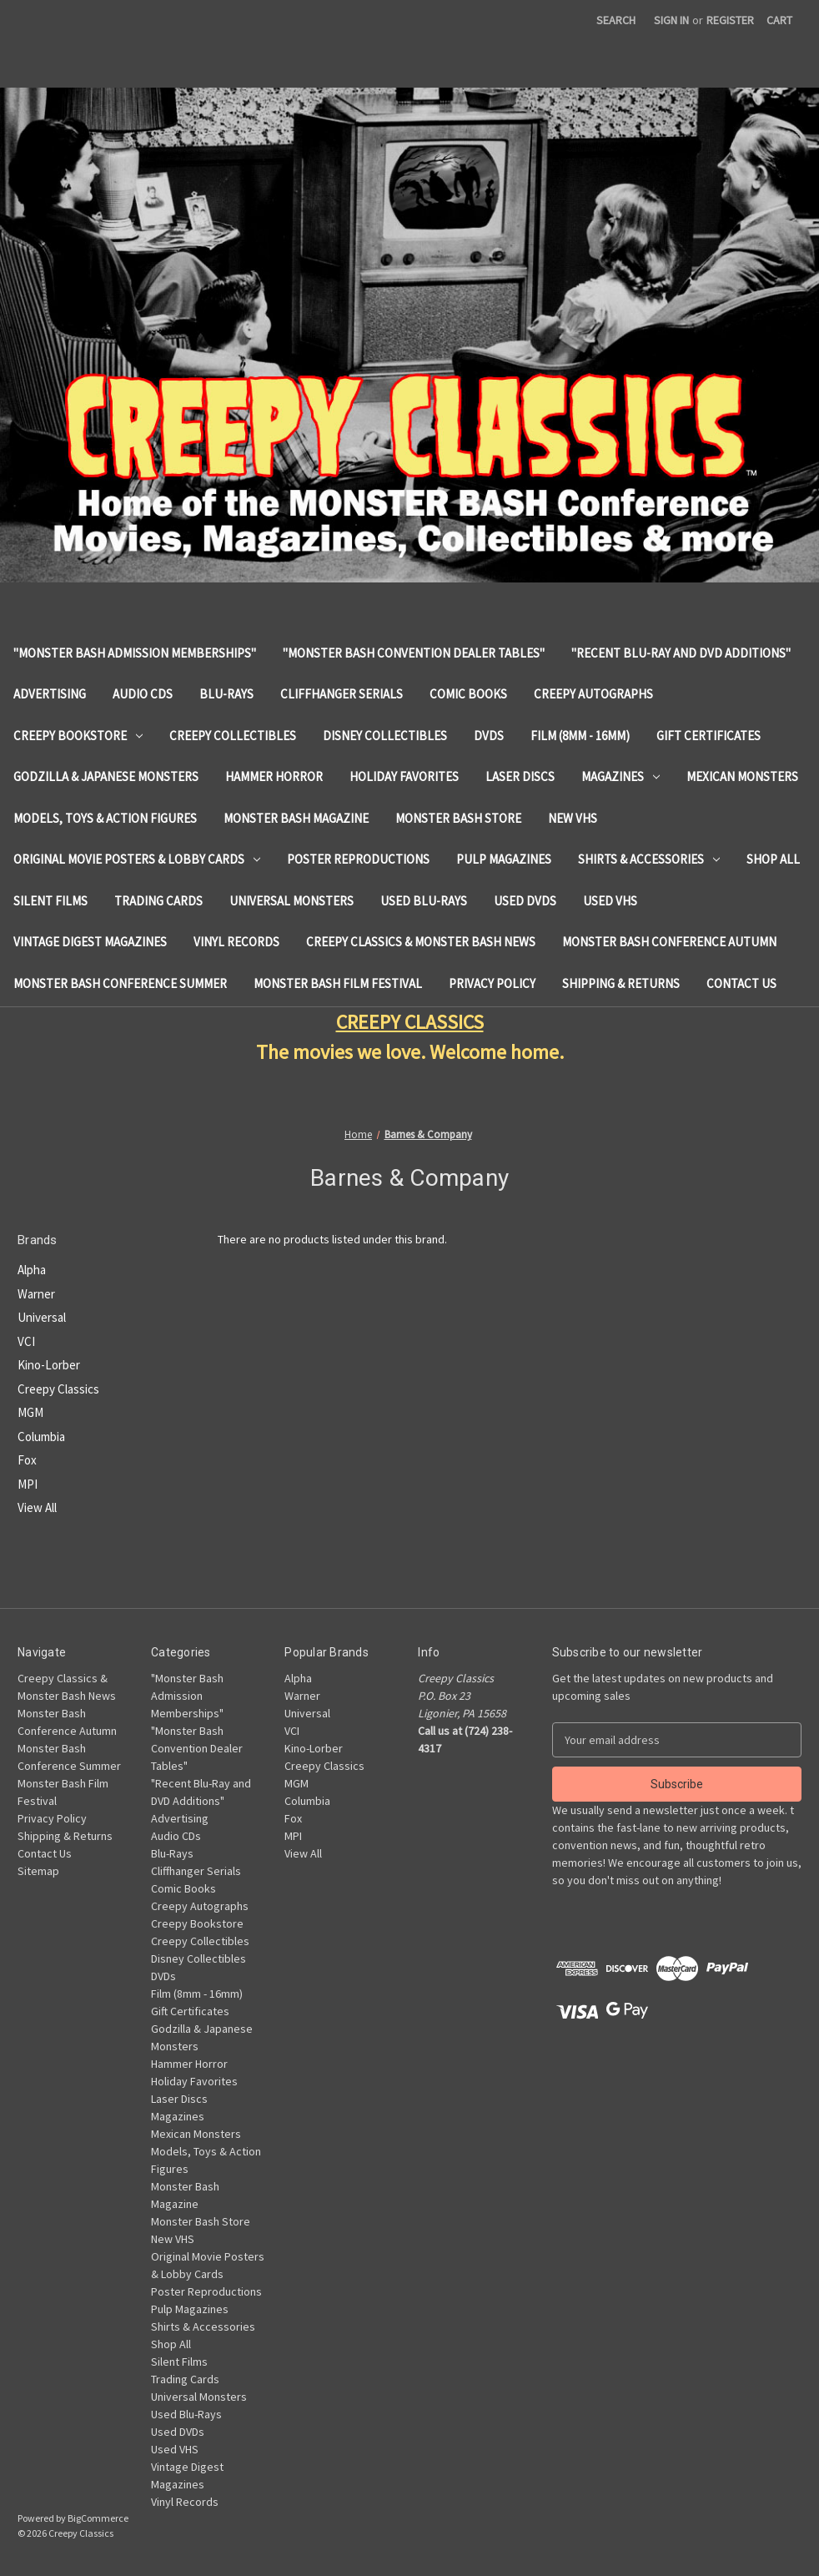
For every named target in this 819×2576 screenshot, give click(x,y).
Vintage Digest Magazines (90, 942)
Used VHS (610, 901)
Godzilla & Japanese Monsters (105, 776)
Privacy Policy (492, 983)
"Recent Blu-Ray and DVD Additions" (681, 653)
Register (730, 20)
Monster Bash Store (458, 818)
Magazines (620, 776)
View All (37, 1507)
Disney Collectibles (385, 736)
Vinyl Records (236, 942)
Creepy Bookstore (78, 736)
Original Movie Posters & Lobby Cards (136, 859)
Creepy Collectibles (232, 736)
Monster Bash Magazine (296, 818)
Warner (36, 1294)
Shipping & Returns (621, 983)
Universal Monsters (291, 901)
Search (616, 20)
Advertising (49, 694)
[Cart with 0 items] (779, 20)
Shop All (773, 859)
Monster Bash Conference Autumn (669, 942)
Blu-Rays (226, 694)
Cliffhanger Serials (341, 694)
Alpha (32, 1270)
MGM (30, 1412)
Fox (27, 1460)
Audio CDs (143, 694)
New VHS (572, 818)
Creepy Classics (58, 1389)
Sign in (671, 20)
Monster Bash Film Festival (338, 983)
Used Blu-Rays (423, 901)
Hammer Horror (274, 776)
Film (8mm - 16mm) (580, 736)
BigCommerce (98, 2518)
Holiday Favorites (404, 776)
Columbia (41, 1436)
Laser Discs (520, 776)
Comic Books (468, 694)
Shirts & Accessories (649, 859)
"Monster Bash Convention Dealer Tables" (414, 653)
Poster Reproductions (358, 859)
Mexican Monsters (742, 776)
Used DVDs (525, 901)
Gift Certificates (708, 736)
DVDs (489, 736)
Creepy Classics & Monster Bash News (420, 942)
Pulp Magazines (503, 859)
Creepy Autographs (593, 694)
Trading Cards (158, 901)
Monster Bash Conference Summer (120, 983)
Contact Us (741, 983)
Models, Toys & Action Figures (105, 818)
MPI (28, 1484)
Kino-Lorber (49, 1365)
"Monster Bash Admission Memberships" (134, 653)
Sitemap (38, 1870)
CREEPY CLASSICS (410, 1022)
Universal (42, 1317)
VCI (26, 1341)
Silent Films (50, 901)
